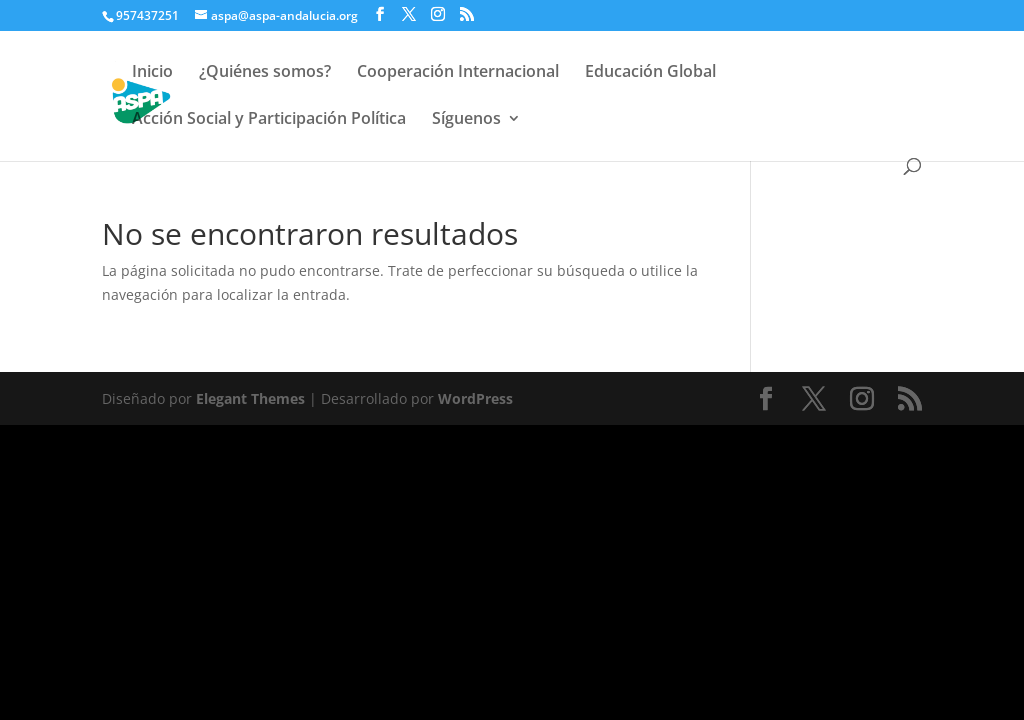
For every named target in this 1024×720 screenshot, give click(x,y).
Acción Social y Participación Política (269, 120)
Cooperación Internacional (458, 73)
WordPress (475, 398)
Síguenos (466, 120)
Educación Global (650, 73)
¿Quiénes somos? (265, 73)
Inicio (152, 73)
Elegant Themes (250, 398)
